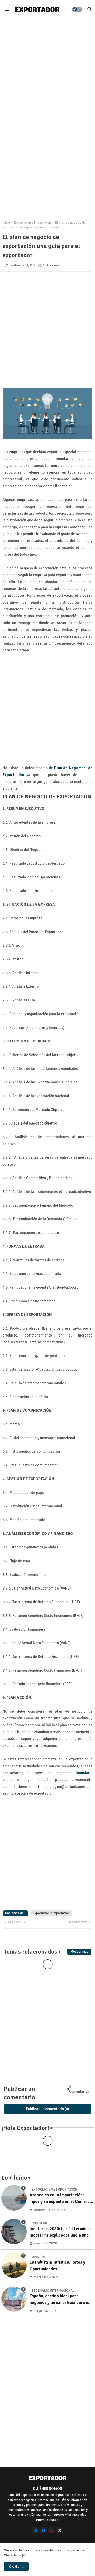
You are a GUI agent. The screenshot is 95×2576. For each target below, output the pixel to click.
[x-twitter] (59, 2530)
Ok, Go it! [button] (16, 2566)
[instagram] (51, 2530)
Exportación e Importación (32, 223)
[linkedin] (35, 2530)
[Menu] (7, 9)
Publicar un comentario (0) (47, 2109)
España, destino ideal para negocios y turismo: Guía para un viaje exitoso (60, 2299)
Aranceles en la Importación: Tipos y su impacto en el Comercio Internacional (61, 2198)
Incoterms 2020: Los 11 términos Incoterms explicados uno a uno (60, 2232)
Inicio (6, 223)
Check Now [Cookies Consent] (12, 2555)
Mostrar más (79, 1952)
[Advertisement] (47, 71)
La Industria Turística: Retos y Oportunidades (57, 2266)
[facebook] (43, 2530)
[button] (77, 9)
